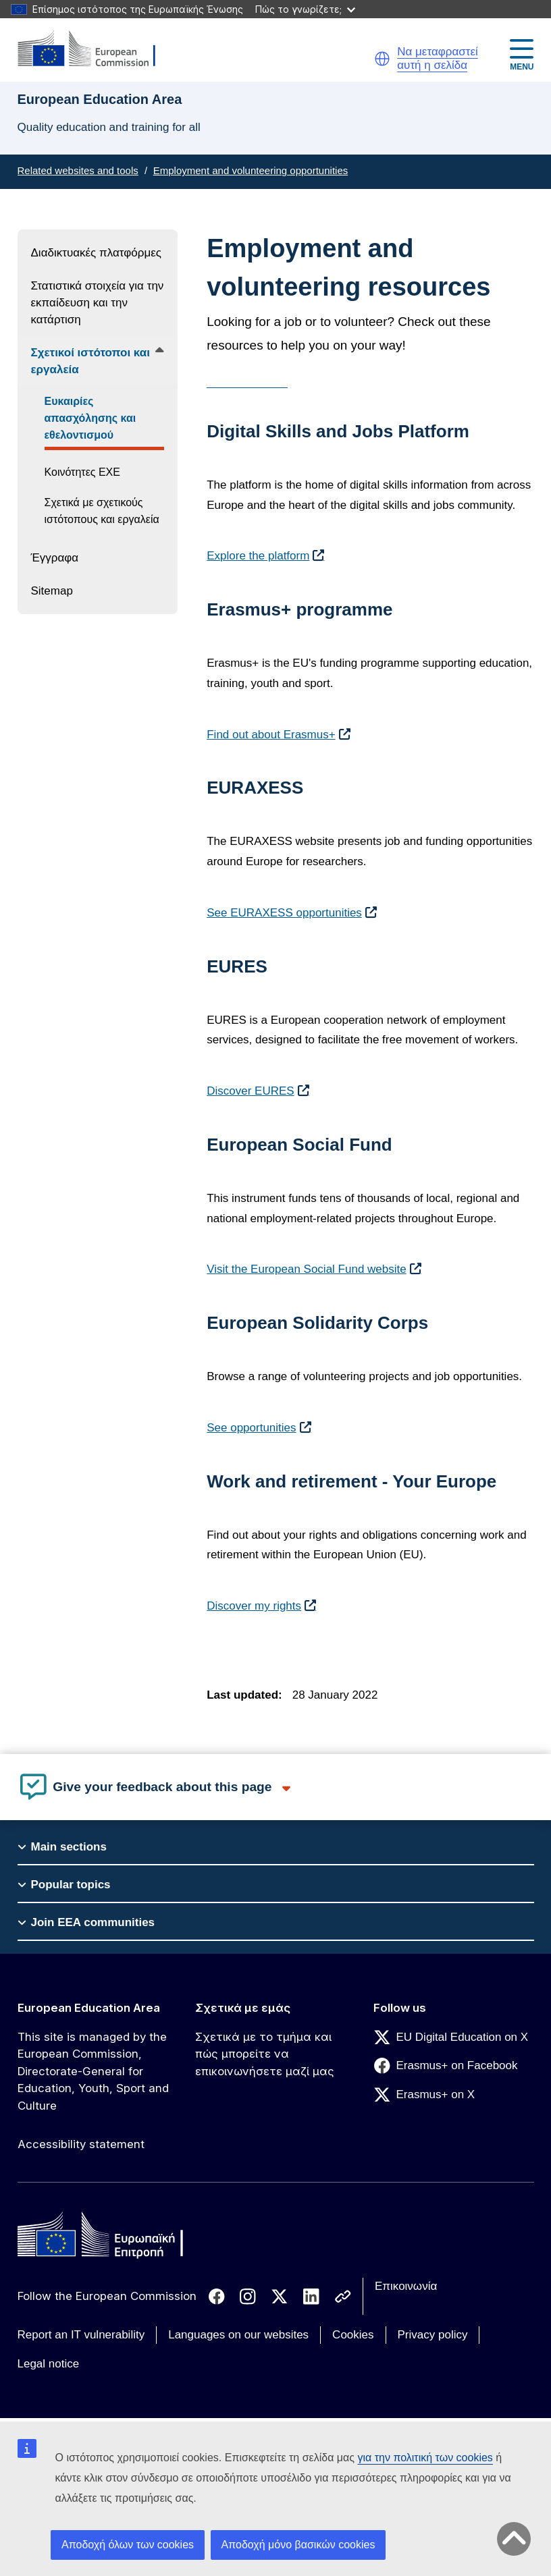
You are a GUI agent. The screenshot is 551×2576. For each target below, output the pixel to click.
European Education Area (89, 2008)
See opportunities (251, 1427)
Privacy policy (433, 2334)
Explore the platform (258, 555)
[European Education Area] (95, 49)
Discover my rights (254, 1605)
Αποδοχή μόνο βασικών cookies (298, 2544)
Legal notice (49, 2363)
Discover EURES (250, 1091)
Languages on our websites (238, 2334)
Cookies (352, 2334)
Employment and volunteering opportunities (250, 170)
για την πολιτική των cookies (424, 2457)
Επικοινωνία (406, 2286)
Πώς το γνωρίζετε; (305, 9)
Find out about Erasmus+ (271, 734)
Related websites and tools (78, 170)
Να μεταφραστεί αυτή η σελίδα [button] (437, 58)
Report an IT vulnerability (81, 2334)
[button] (382, 59)
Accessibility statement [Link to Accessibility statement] (81, 2144)
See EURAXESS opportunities (284, 912)
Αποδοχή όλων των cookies (127, 2544)
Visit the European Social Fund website (306, 1269)
